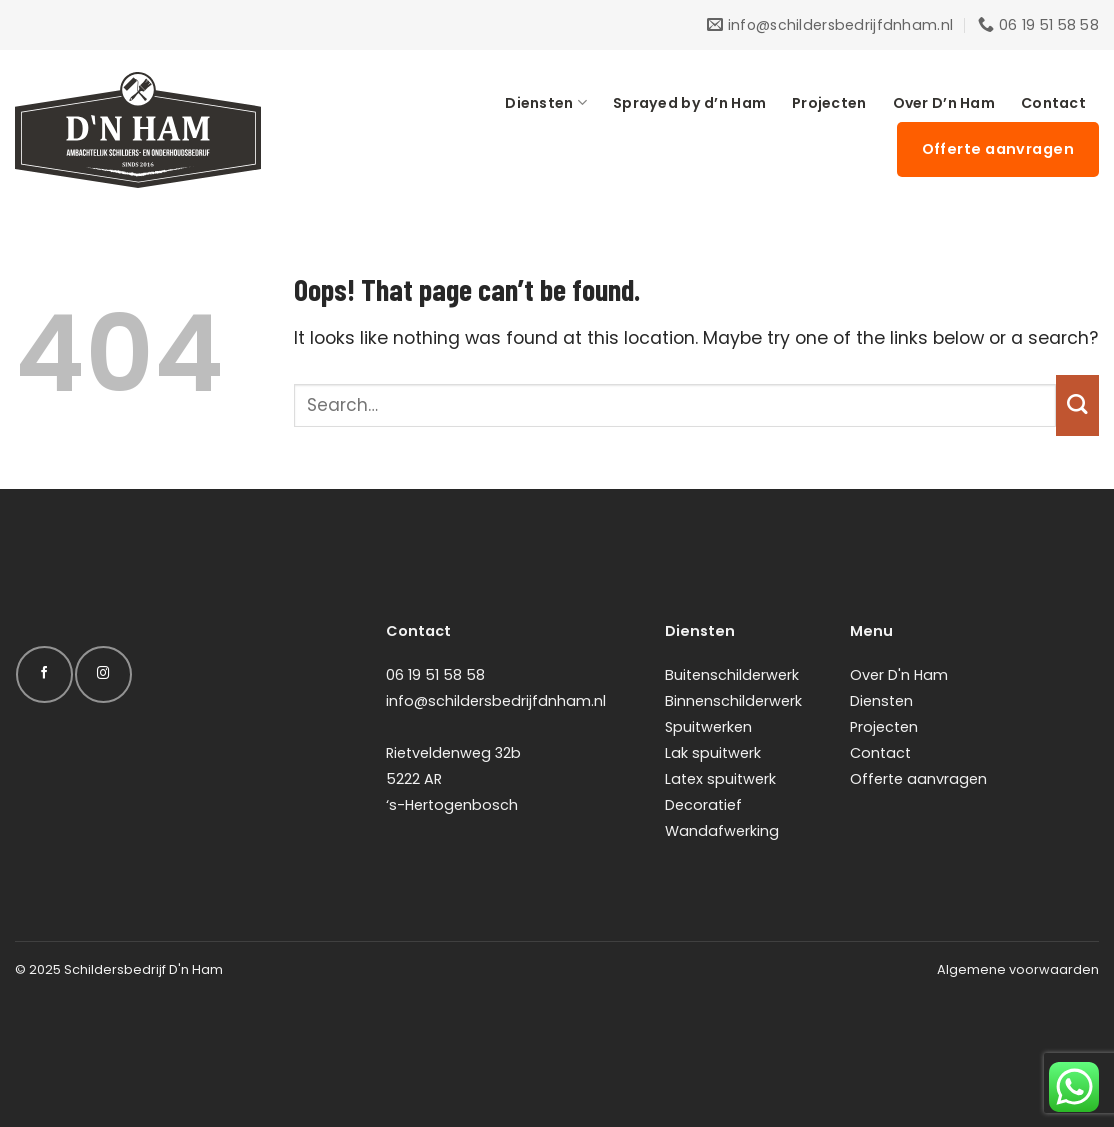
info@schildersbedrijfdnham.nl (496, 701)
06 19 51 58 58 (435, 675)
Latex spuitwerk (720, 779)
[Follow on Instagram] (103, 674)
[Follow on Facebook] (44, 674)
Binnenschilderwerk (733, 701)
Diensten (546, 103)
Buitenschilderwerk (732, 675)
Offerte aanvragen (918, 779)
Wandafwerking (722, 831)
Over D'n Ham (899, 675)
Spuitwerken (708, 727)
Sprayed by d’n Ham (689, 103)
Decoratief (703, 805)
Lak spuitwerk (713, 753)
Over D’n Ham (944, 103)
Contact (1053, 103)
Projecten (829, 103)
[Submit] (1077, 405)
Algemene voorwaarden (1018, 969)
